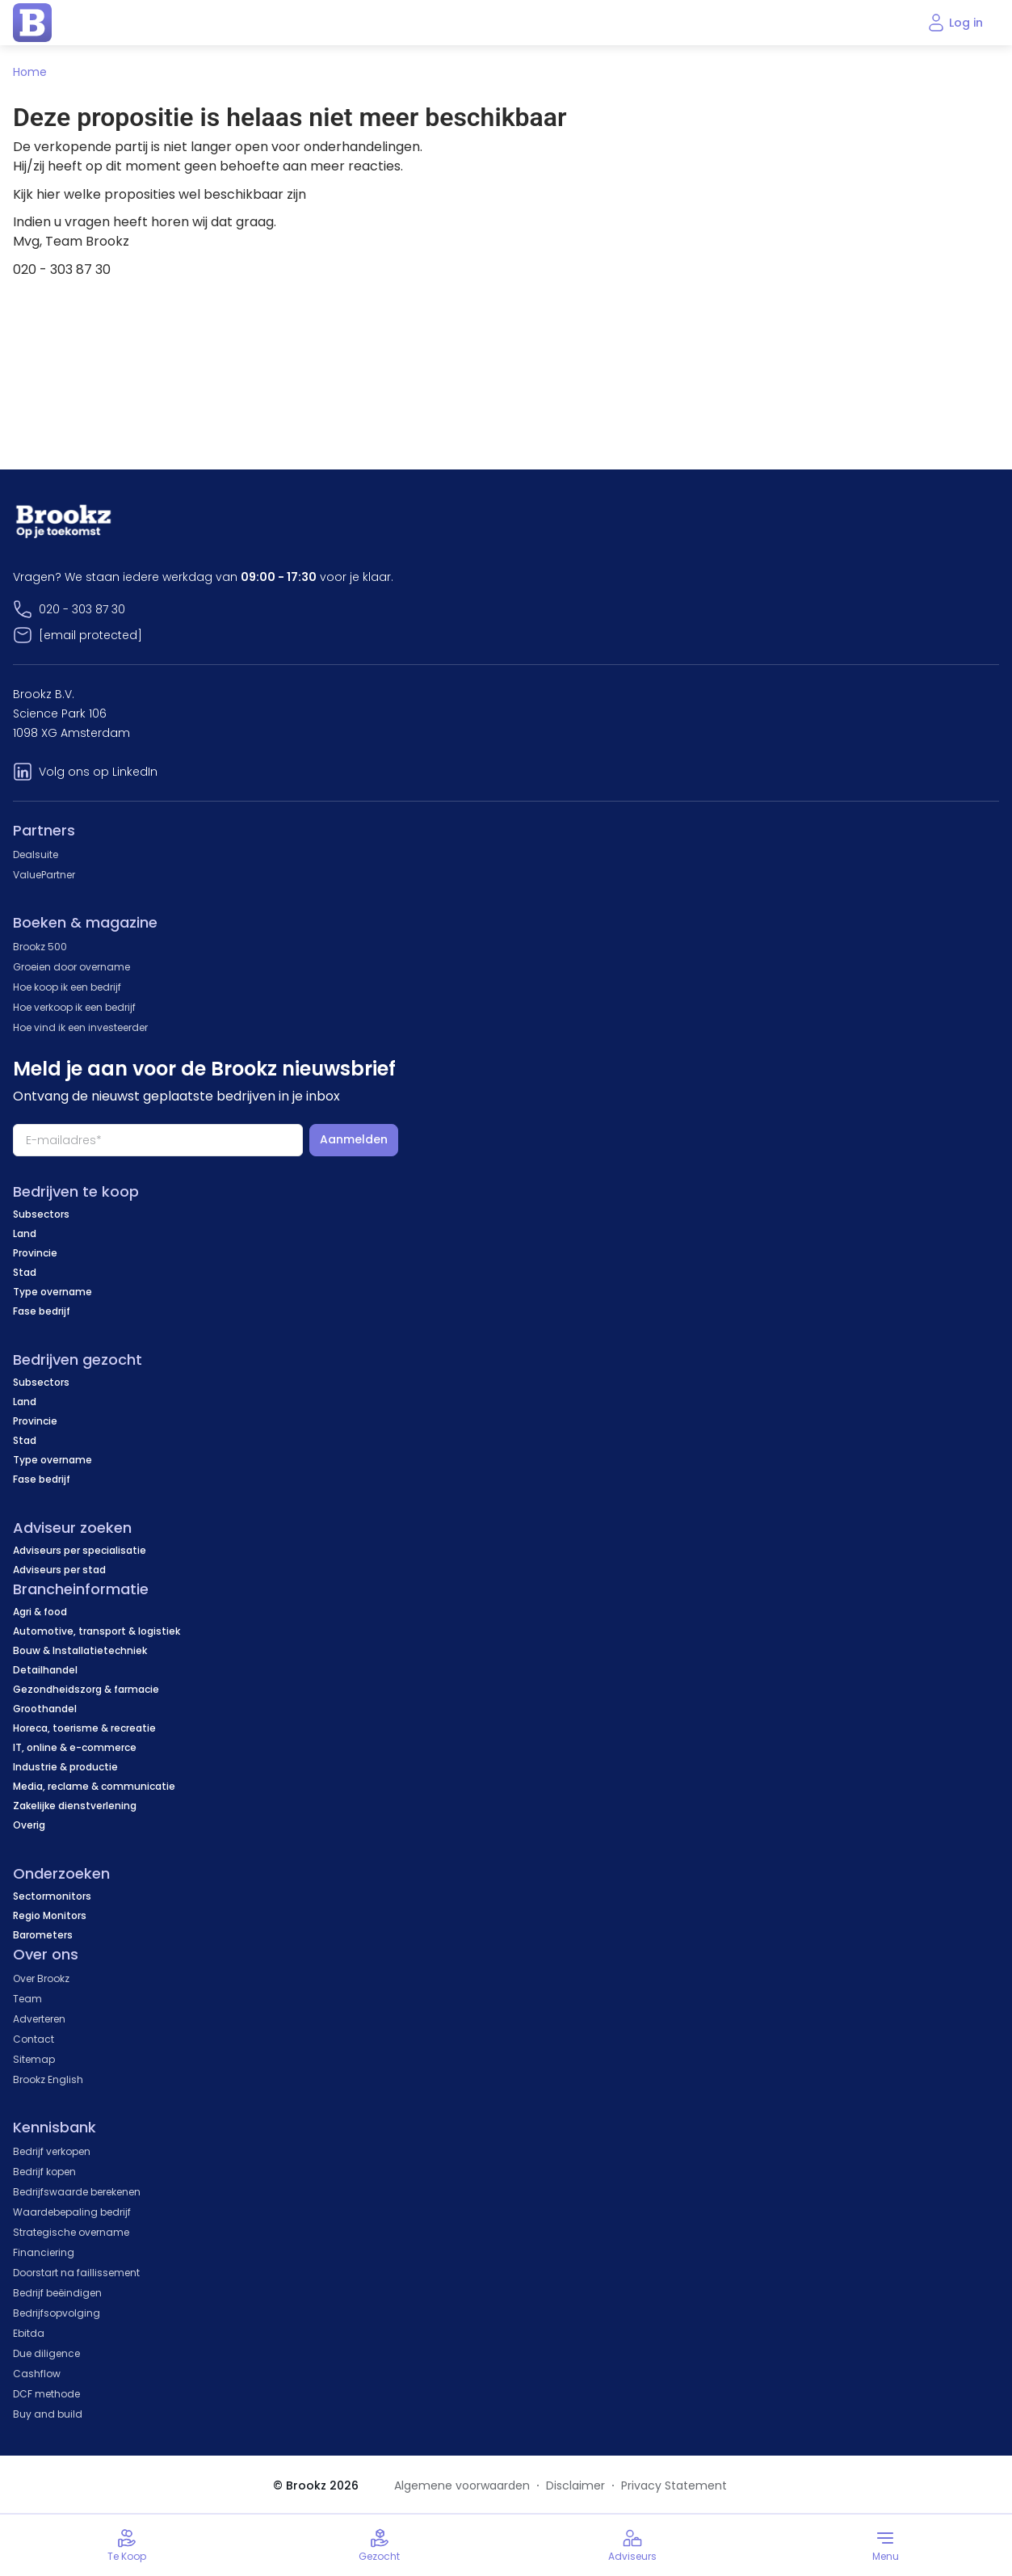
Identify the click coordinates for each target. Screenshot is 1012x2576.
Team (27, 1999)
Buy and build (47, 2414)
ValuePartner (44, 875)
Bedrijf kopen (44, 2171)
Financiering (43, 2252)
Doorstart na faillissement (76, 2272)
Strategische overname (71, 2232)
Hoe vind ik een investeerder (80, 1027)
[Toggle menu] (885, 2545)
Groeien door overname (71, 967)
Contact (33, 2039)
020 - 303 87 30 (82, 609)
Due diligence (46, 2353)
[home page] (32, 22)
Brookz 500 (40, 946)
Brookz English (48, 2079)
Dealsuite (35, 854)
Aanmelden (354, 1139)
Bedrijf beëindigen (57, 2293)
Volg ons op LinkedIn (98, 772)
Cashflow (37, 2373)
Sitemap (34, 2059)
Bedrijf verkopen (51, 2151)
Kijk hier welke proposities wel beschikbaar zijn (159, 194)
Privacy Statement (674, 2485)
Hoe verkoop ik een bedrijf (74, 1007)
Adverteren (39, 2019)
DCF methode (46, 2394)
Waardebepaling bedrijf (72, 2212)
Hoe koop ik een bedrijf (67, 987)
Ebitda (28, 2333)
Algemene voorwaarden (462, 2485)
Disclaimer (575, 2485)
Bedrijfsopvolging (56, 2313)
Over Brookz (41, 1978)
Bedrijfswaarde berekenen (77, 2192)
